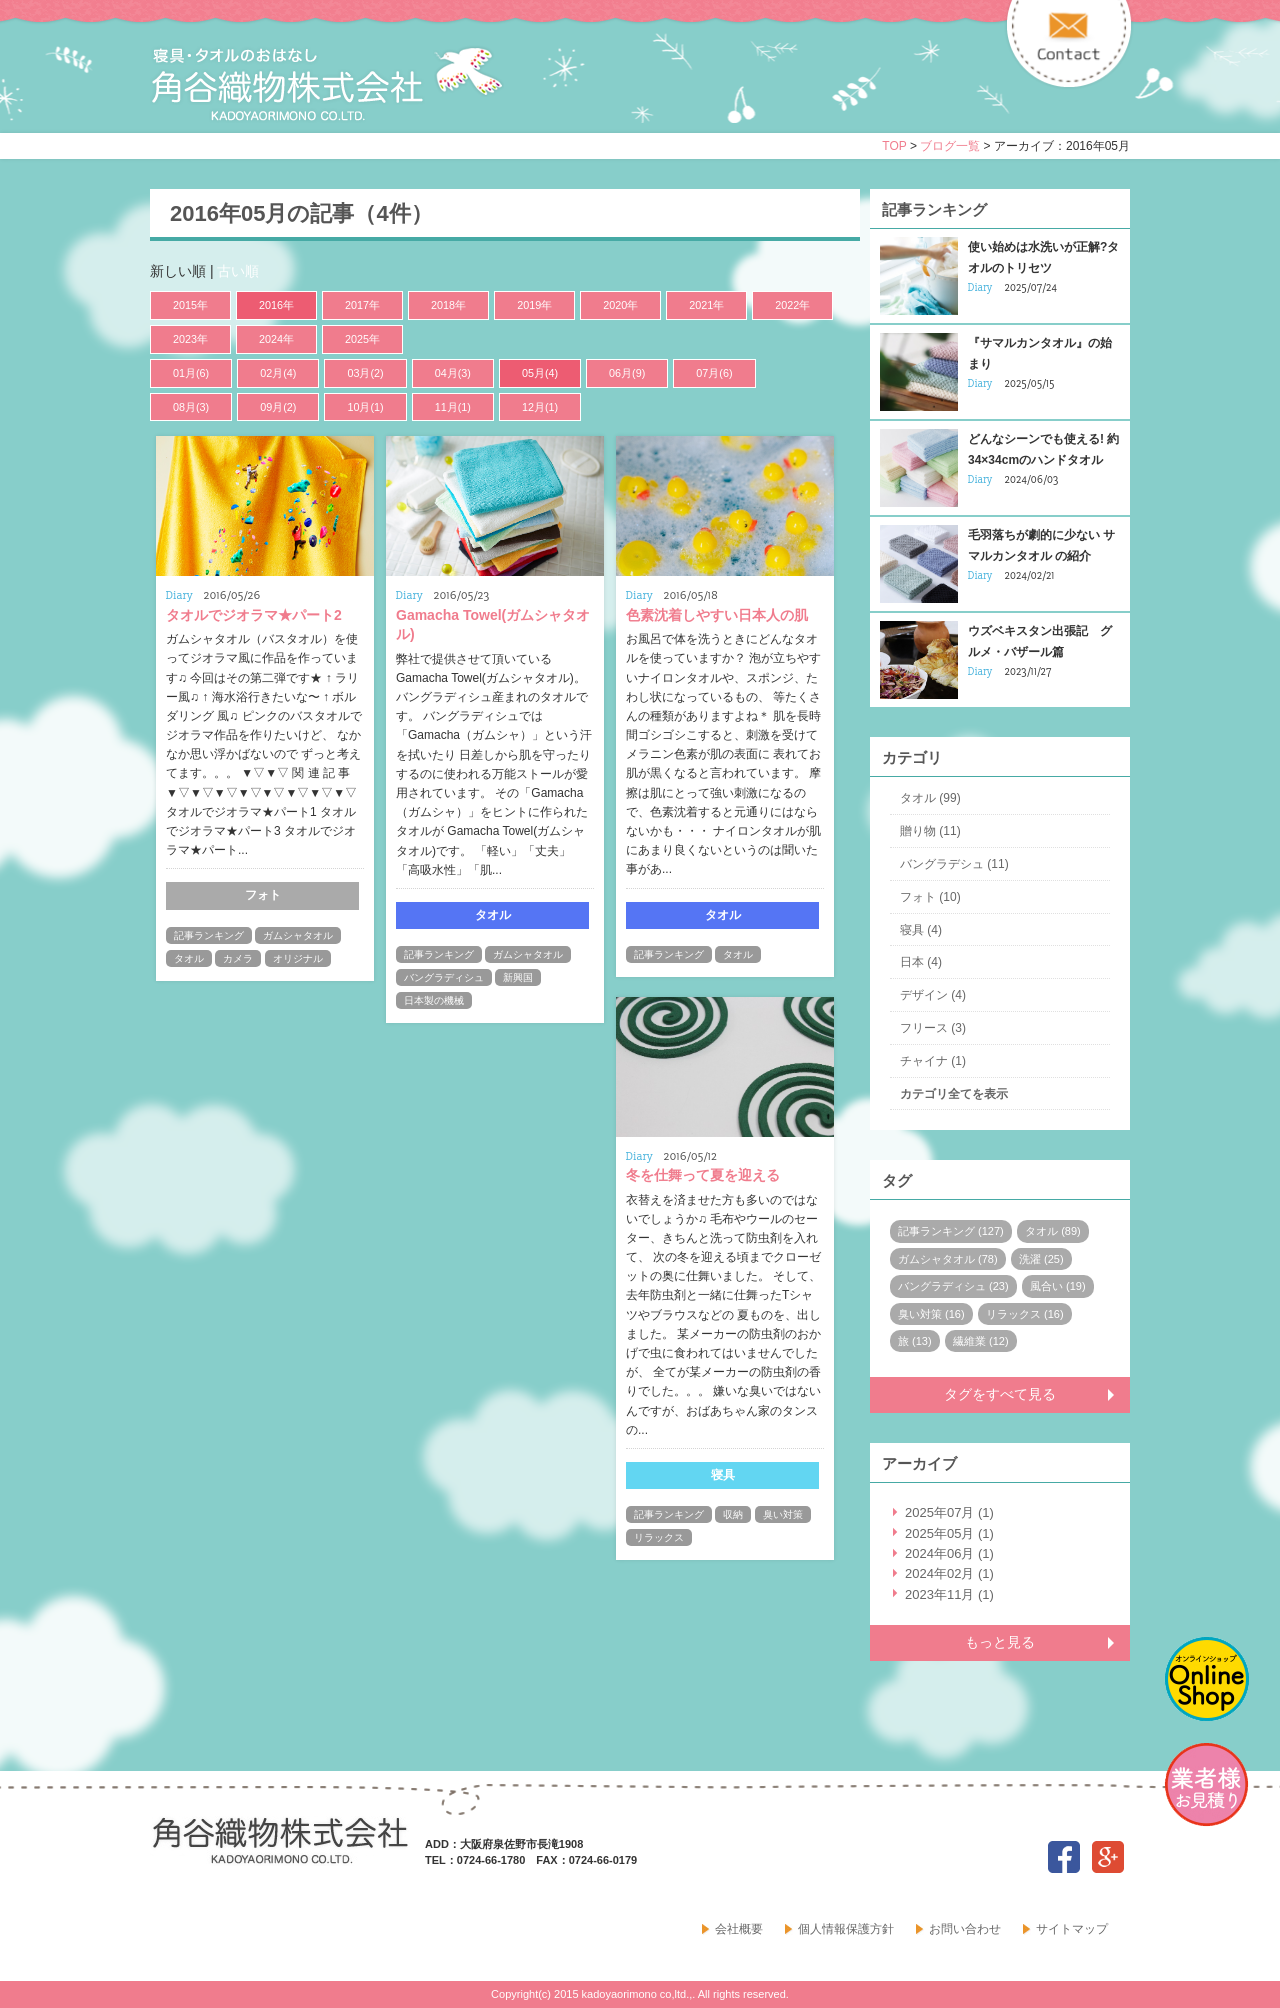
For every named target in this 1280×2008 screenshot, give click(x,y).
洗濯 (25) (1041, 1259)
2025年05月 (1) (949, 1533)
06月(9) (627, 373)
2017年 (362, 305)
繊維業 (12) (981, 1341)
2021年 (706, 305)
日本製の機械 (434, 1000)
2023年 (190, 339)
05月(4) (540, 373)
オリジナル (298, 958)
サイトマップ (1072, 1929)
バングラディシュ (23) (953, 1286)
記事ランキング (209, 935)
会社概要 (739, 1929)
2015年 (190, 305)
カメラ (238, 958)
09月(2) (278, 407)
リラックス (659, 1537)
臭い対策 (783, 1514)
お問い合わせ (965, 1929)
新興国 (518, 977)
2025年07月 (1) (949, 1512)
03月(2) (365, 373)
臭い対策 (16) (931, 1314)
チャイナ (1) (933, 1061)
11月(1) (453, 407)
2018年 (448, 305)
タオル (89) (1053, 1231)
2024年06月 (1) (949, 1553)
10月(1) (365, 407)
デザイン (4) (933, 995)
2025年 (362, 339)
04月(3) (453, 373)
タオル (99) (930, 798)
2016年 (276, 305)
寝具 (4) (921, 930)
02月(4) (278, 373)
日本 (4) (921, 962)
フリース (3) (933, 1028)
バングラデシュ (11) (954, 864)
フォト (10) (930, 897)
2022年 (792, 305)
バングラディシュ (444, 977)
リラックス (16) (1025, 1314)
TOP (894, 146)
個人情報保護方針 (846, 1929)
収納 (733, 1514)
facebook (1064, 1857)
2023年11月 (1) (949, 1594)
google (1108, 1857)
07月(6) (714, 373)
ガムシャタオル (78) (948, 1259)
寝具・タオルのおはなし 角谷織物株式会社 (327, 84)
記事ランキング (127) (951, 1231)
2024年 (276, 339)
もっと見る (1000, 1642)
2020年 (620, 305)
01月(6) (191, 373)
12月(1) (540, 407)
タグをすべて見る (1000, 1394)
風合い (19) (1058, 1286)
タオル (189, 958)
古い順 (238, 271)
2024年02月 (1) (949, 1573)
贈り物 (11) (930, 831)
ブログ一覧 (950, 146)
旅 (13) (915, 1341)
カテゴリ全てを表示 (954, 1094)
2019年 (534, 305)
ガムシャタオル (298, 935)
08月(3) (191, 407)
